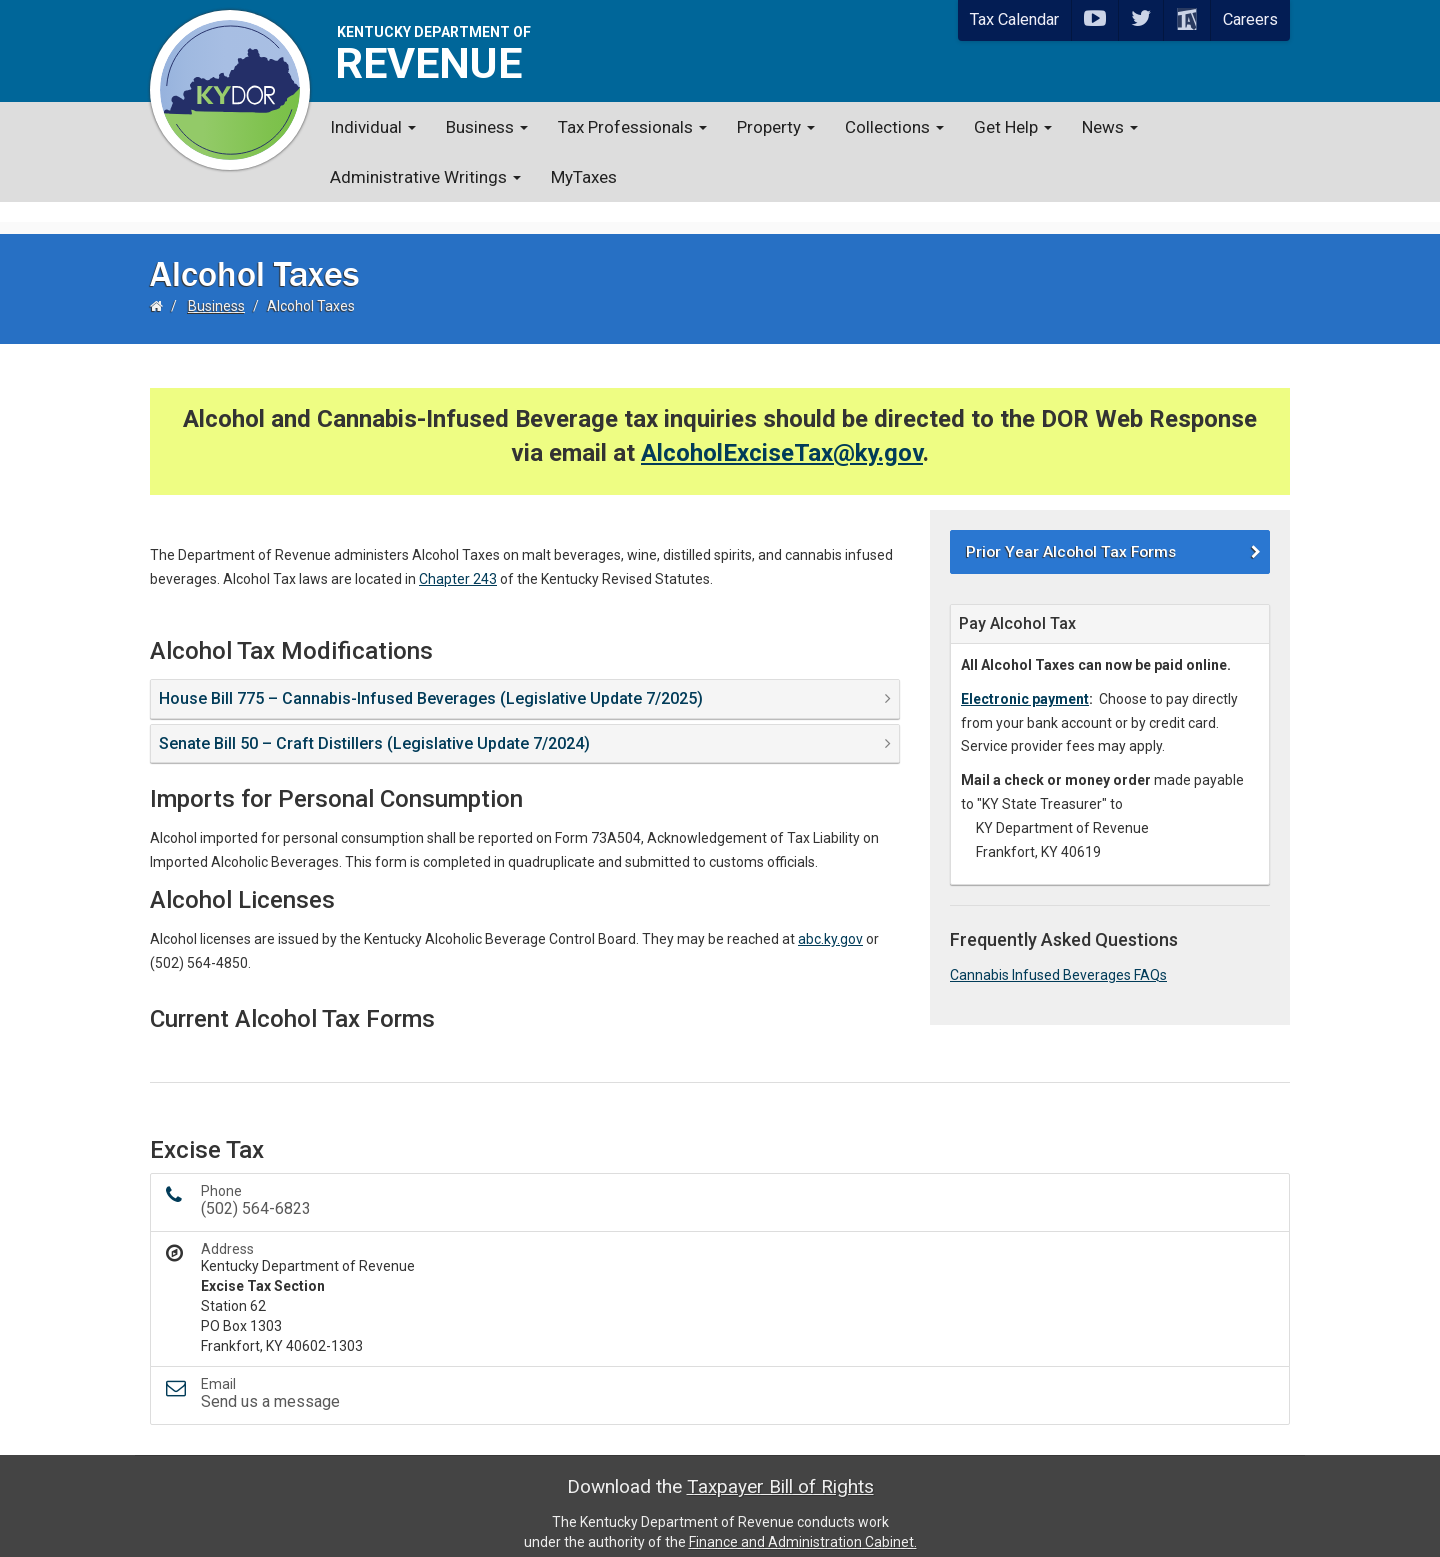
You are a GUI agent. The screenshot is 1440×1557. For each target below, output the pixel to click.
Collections (894, 127)
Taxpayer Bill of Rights (780, 1466)
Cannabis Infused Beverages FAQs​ (1058, 955)
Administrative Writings (425, 177)
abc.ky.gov (830, 919)
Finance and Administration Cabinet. (803, 1522)
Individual (373, 127)
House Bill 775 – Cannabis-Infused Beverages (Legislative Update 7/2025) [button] (431, 678)
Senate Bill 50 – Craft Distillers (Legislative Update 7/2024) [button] (374, 723)
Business (487, 127)
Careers (1250, 19)
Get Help (1013, 127)
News (1110, 127)
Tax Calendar (1014, 19)
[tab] (525, 679)
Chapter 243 (458, 559)
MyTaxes (584, 177)
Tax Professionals (632, 127)
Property (776, 127)
